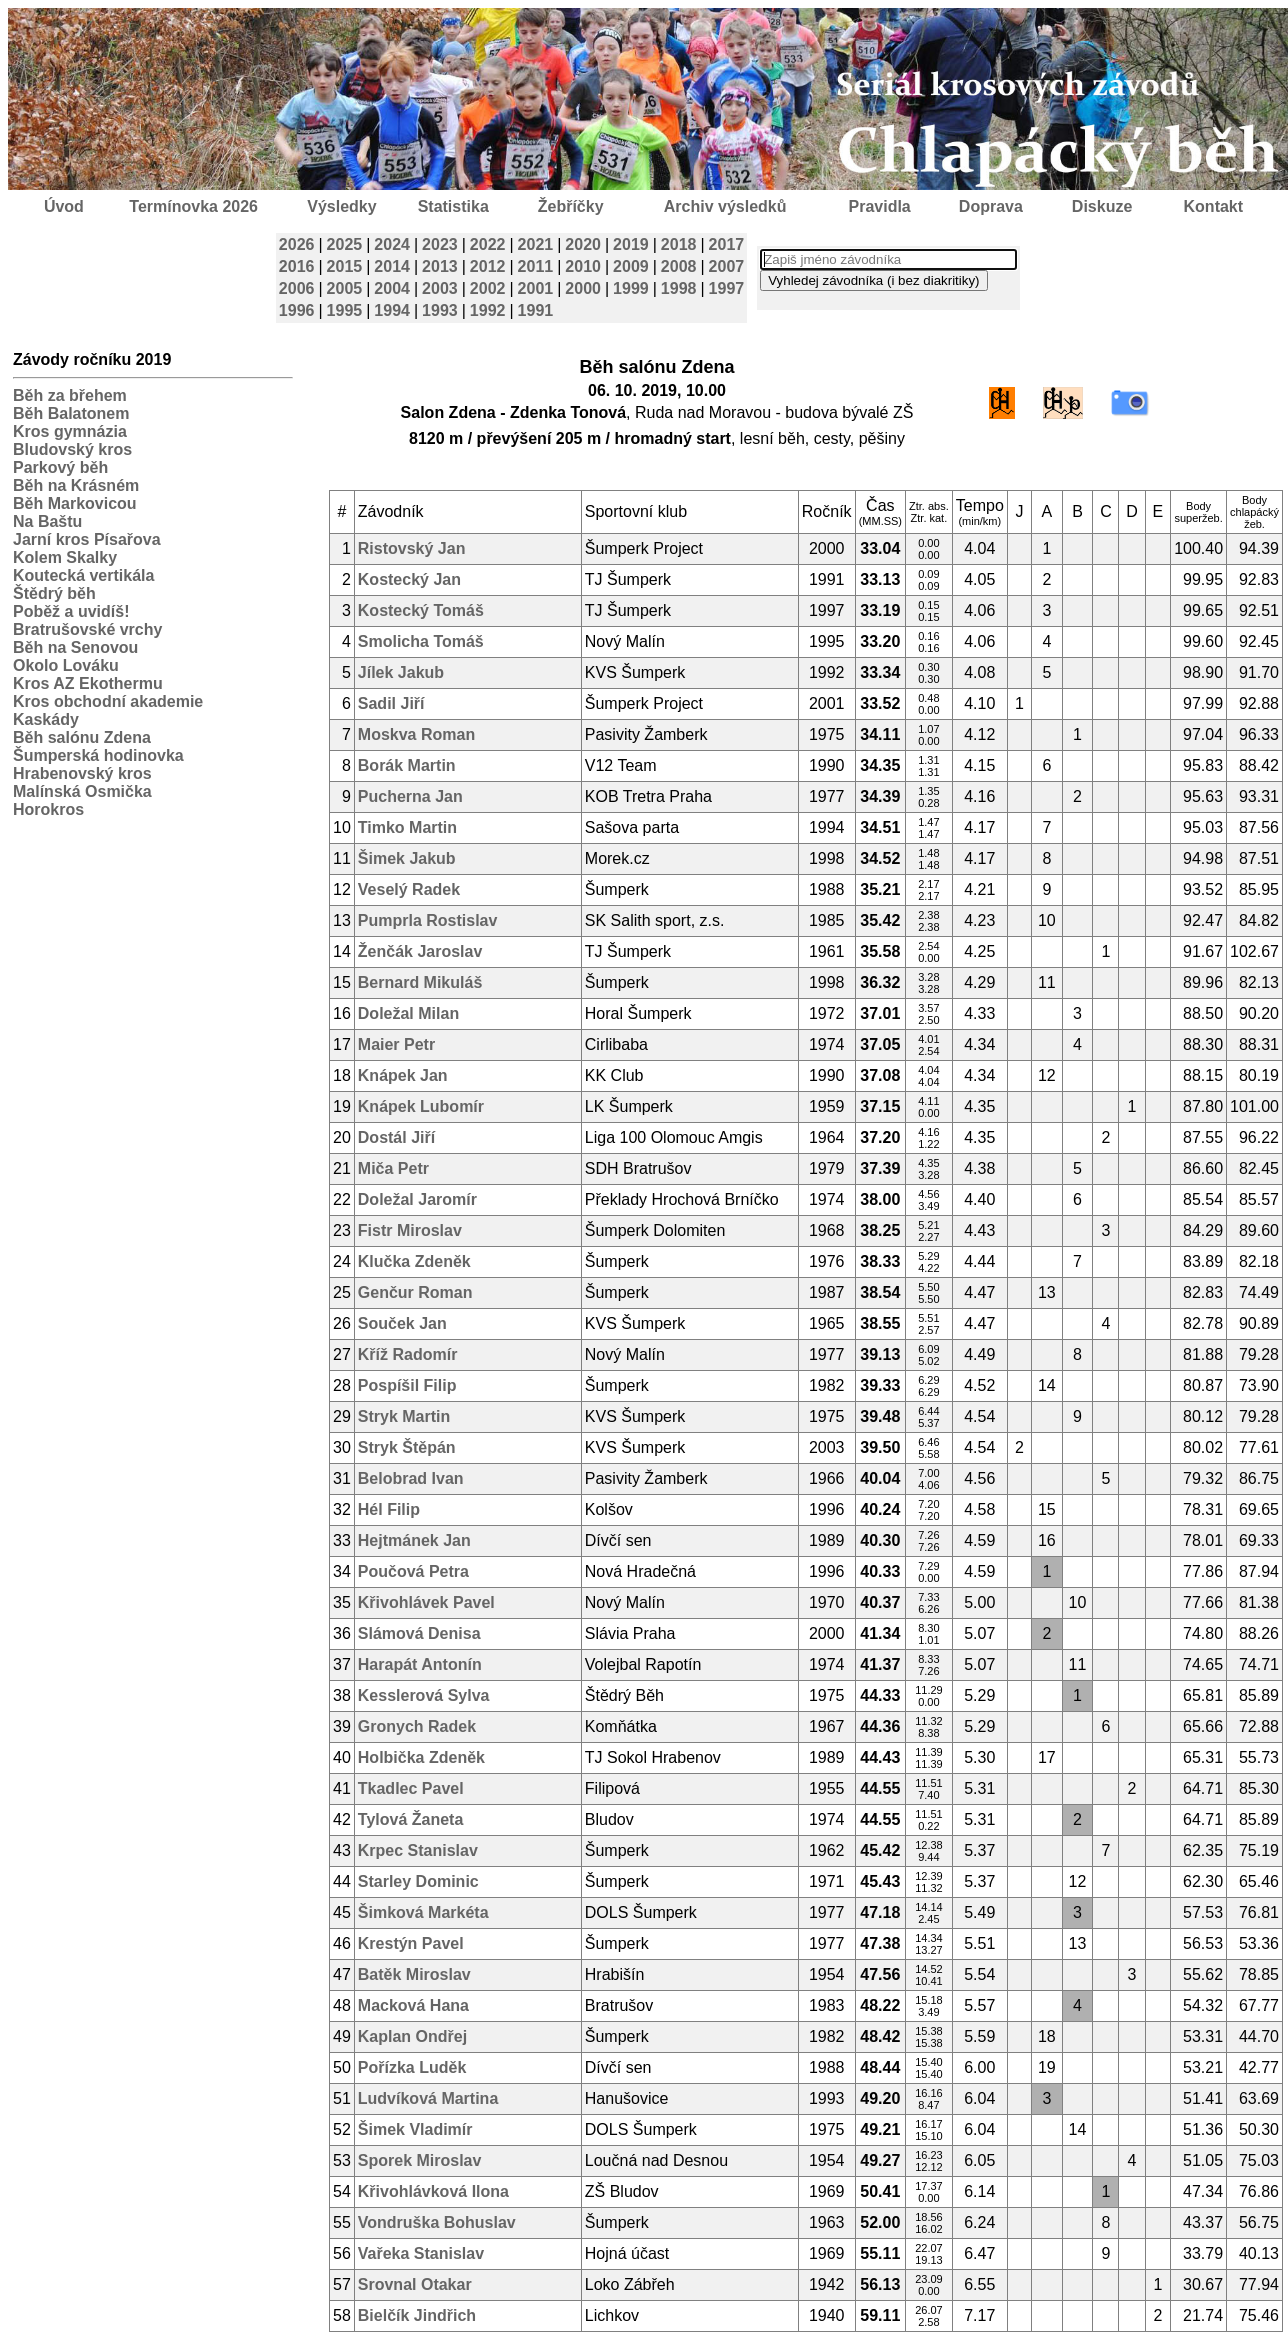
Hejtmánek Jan (414, 1540)
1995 (345, 310)
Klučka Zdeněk (414, 1261)
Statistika (453, 206)
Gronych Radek (417, 1726)
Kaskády (46, 719)
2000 (583, 288)
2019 (631, 244)
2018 (679, 244)
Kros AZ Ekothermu (88, 683)
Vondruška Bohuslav (437, 2222)
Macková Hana (413, 2005)
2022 (488, 244)
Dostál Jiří (396, 1137)
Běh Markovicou (75, 503)
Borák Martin (407, 765)
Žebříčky (571, 206)
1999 (631, 288)
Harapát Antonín (420, 1664)
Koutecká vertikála (83, 575)
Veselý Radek (409, 889)
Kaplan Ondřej (412, 2036)
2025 (345, 244)
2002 (488, 288)
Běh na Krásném (76, 485)
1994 (392, 310)
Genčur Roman (415, 1292)
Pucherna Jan (410, 796)
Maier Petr (396, 1044)
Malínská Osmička (82, 791)
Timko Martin (407, 827)
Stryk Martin (404, 1416)
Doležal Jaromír (417, 1199)
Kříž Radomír (408, 1354)
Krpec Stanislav (418, 1850)
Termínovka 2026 (193, 206)
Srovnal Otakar (415, 2284)
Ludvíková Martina (428, 2098)
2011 (536, 266)
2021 (536, 244)
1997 (727, 288)
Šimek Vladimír (415, 2129)
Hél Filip (389, 1509)
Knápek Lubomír (421, 1106)
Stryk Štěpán (407, 1447)
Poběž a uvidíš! (71, 611)
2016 (297, 266)
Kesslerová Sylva (424, 1695)
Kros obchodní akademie (108, 701)
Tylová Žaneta (411, 1819)
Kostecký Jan (409, 579)
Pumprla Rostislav (428, 920)
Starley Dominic (418, 1881)
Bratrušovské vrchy (87, 629)
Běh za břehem (70, 395)
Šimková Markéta (423, 1912)
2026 (297, 244)
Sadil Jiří (391, 703)
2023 (440, 244)
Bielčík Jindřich (417, 2315)
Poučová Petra (413, 1571)
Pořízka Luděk (412, 2067)
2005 (345, 288)
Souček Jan (402, 1323)
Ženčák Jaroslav (420, 951)
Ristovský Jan (412, 548)
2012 (488, 266)
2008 (679, 266)
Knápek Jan (403, 1075)
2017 (727, 244)
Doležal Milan (408, 1013)
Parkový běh (60, 467)
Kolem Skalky (65, 557)
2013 (440, 266)
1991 (536, 310)
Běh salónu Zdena (82, 737)
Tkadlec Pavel (411, 1788)
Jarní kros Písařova (87, 539)
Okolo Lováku (66, 665)
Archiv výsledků (725, 206)
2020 (583, 244)
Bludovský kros (72, 449)
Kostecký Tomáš (421, 610)
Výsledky (341, 206)
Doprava (991, 206)
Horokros (48, 809)
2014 (392, 266)
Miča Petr (393, 1168)
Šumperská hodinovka (98, 755)
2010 (583, 266)
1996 (297, 310)
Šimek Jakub (407, 858)
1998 (679, 288)
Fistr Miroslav (410, 1230)
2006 (297, 288)
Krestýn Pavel (411, 1943)
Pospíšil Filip (407, 1385)
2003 (440, 288)
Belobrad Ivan (411, 1478)
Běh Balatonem (71, 413)
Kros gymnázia (70, 431)
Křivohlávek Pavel (426, 1602)
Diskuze (1102, 206)
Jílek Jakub (401, 672)
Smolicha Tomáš (421, 641)
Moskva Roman (416, 734)
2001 (536, 288)
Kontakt (1214, 206)
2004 (392, 288)
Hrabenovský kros (82, 773)
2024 (392, 244)
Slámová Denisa (419, 1633)
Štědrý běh (54, 593)
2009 (631, 266)
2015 (345, 266)
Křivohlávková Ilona (433, 2191)
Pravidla (879, 206)
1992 (488, 310)
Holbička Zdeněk (421, 1757)
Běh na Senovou (75, 647)
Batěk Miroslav (414, 1974)
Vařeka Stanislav (421, 2253)
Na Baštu (47, 521)
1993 (440, 310)
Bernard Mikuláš (420, 982)
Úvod (64, 206)
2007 (727, 266)
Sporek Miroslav (420, 2160)
